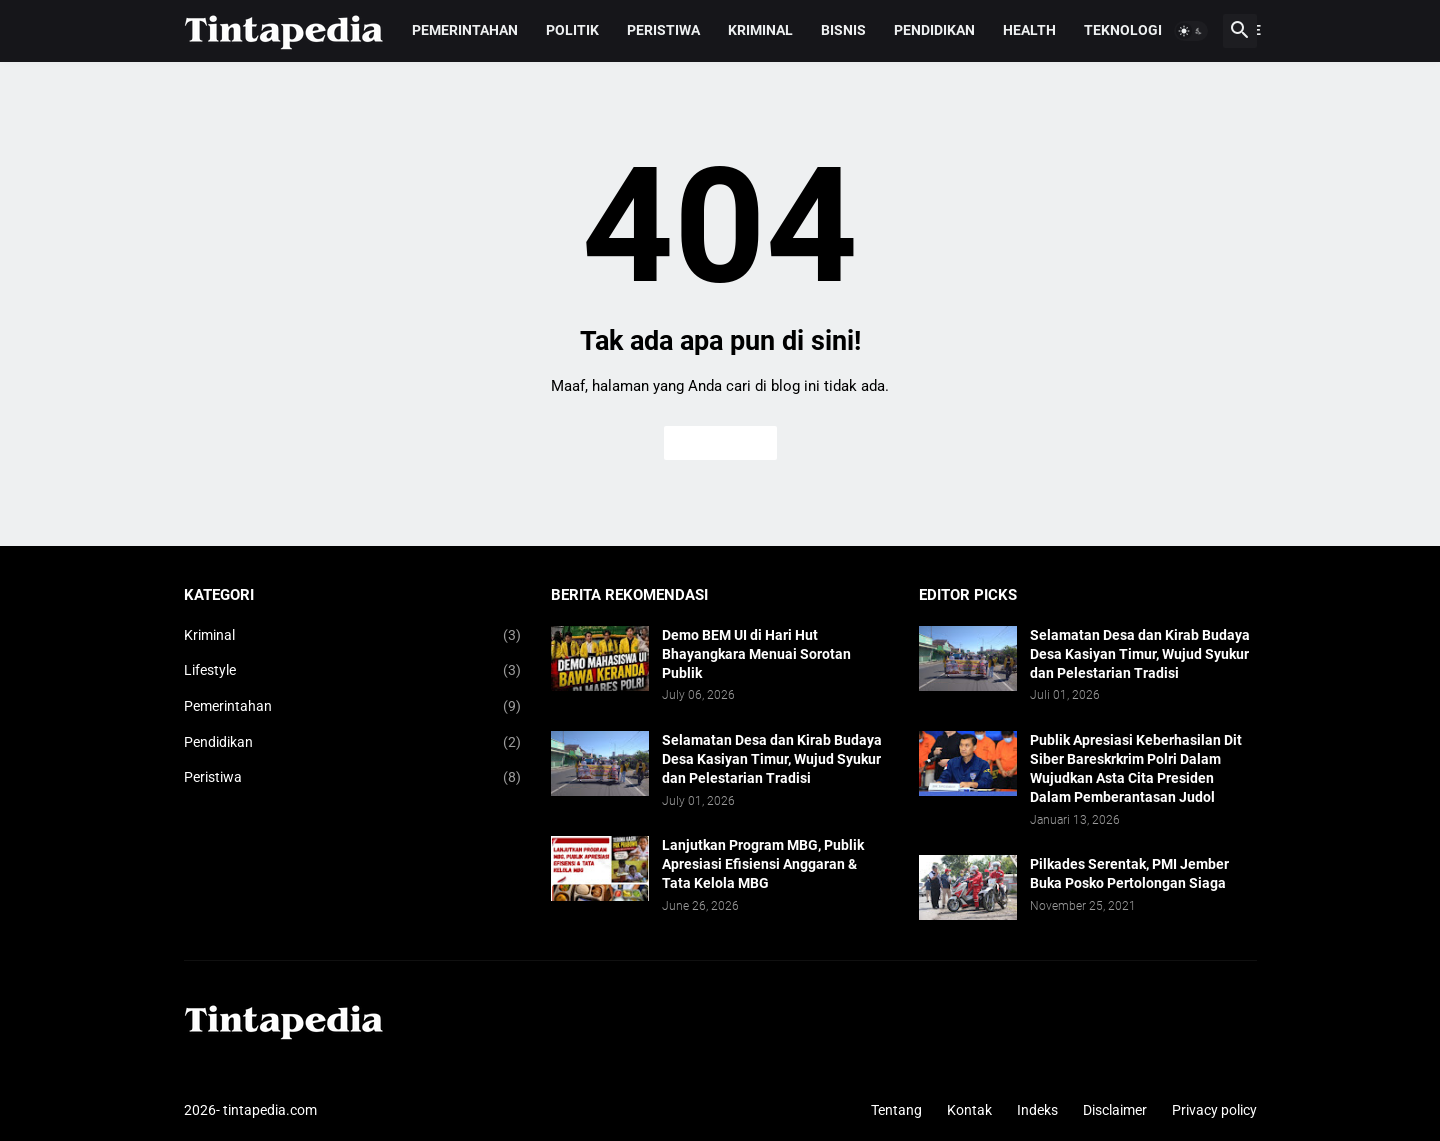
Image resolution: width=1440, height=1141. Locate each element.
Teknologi (1123, 30)
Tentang (896, 1110)
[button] (1191, 31)
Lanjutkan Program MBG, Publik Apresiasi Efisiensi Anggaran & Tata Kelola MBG (763, 864)
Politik (572, 30)
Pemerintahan (465, 30)
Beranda (720, 443)
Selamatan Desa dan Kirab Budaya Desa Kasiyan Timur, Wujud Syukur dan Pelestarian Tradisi (772, 759)
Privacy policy (1214, 1110)
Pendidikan (934, 30)
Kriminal (760, 30)
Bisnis (843, 30)
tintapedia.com (270, 1110)
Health (1029, 30)
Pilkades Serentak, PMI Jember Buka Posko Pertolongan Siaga (1129, 873)
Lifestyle (353, 671)
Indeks (1037, 1110)
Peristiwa (663, 30)
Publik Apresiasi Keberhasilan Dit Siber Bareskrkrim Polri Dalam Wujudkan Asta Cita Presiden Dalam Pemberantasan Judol (1136, 768)
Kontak (969, 1110)
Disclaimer (1115, 1110)
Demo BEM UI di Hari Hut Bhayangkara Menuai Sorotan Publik (756, 654)
